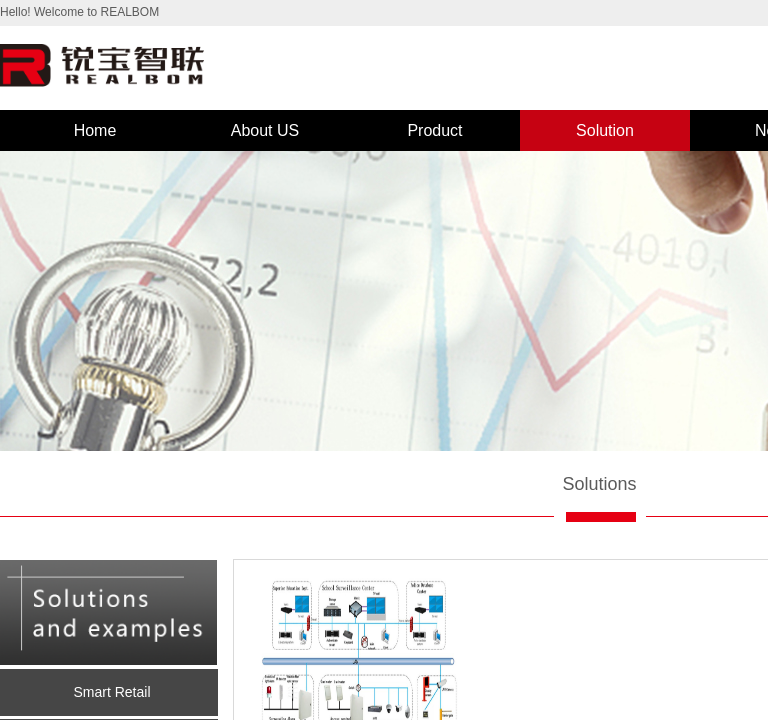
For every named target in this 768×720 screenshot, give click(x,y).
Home (95, 130)
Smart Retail (111, 692)
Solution (605, 130)
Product (434, 130)
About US (265, 130)
